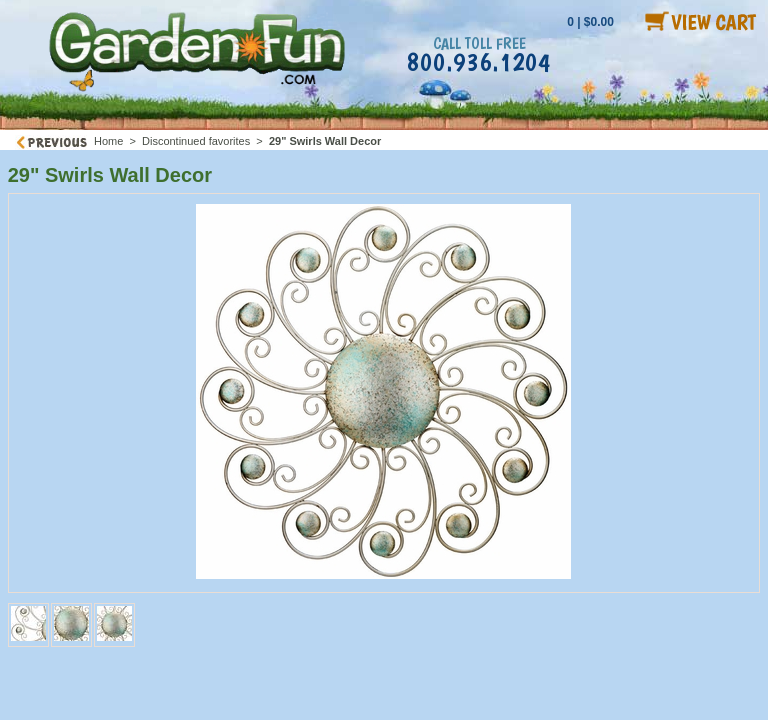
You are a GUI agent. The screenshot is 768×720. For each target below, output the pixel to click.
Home (108, 141)
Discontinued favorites (196, 141)
